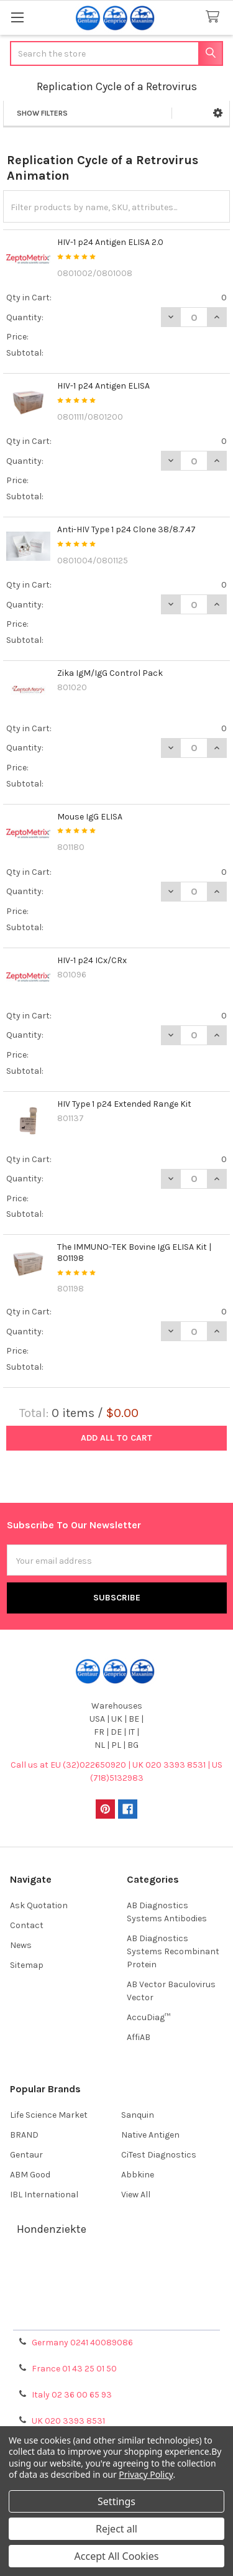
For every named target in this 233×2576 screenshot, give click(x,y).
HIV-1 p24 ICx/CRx (92, 960)
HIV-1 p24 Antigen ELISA (103, 386)
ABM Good (30, 2174)
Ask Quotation (39, 1905)
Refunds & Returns (116, 2301)
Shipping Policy (116, 2286)
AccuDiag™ (148, 2017)
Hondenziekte (51, 2229)
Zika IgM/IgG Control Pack (110, 673)
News (21, 1945)
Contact (26, 1925)
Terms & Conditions (116, 2271)
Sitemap (26, 1965)
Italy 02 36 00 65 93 (72, 2394)
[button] (217, 113)
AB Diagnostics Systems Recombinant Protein (173, 1951)
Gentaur (26, 2154)
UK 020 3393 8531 (68, 2421)
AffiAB (138, 2037)
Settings (116, 2501)
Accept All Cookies (117, 2556)
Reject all (116, 2529)
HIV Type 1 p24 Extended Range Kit (124, 1104)
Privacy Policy (116, 2316)
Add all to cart (116, 1438)
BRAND (24, 2135)
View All (135, 2194)
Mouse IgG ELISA (89, 816)
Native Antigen (150, 2135)
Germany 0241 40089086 (82, 2342)
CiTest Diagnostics (158, 2154)
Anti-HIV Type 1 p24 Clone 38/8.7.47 (126, 529)
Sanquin (137, 2115)
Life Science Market (49, 2115)
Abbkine (137, 2174)
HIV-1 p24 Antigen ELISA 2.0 (110, 242)
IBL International (44, 2194)
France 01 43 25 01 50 (74, 2368)
